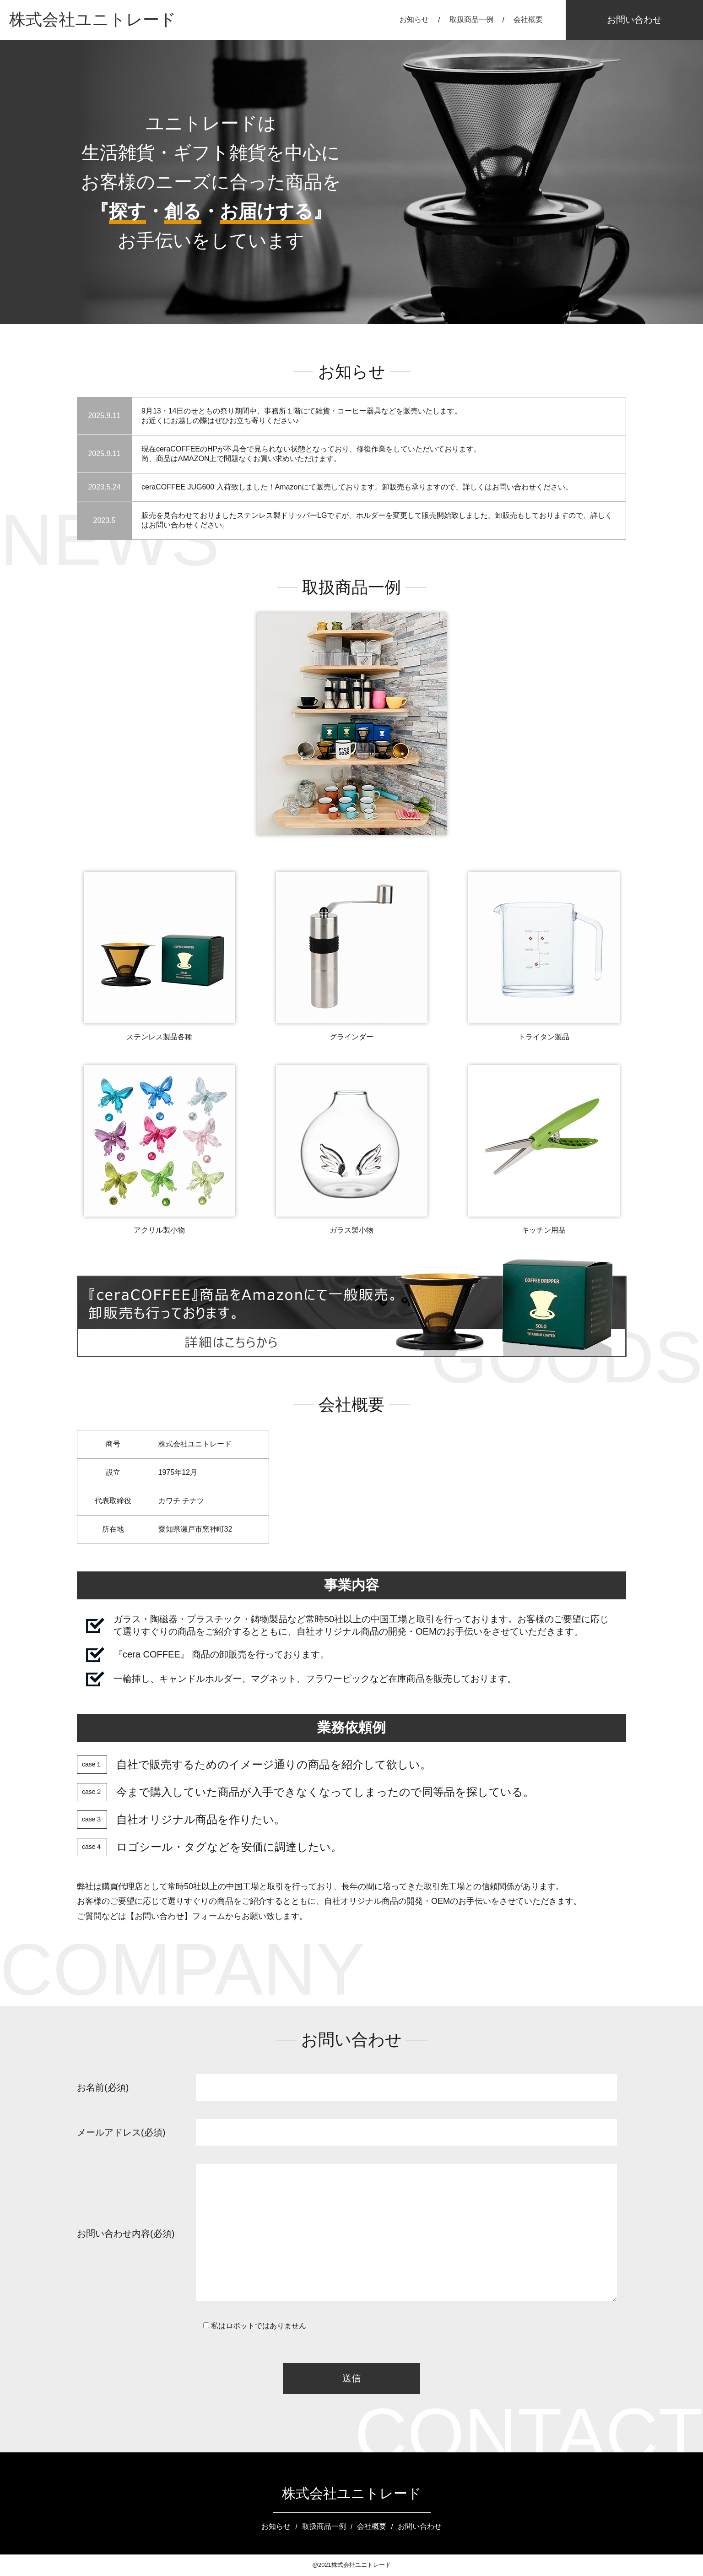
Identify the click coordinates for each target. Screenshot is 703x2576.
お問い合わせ (634, 20)
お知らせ (414, 19)
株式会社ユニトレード (92, 19)
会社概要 (528, 19)
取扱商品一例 (471, 19)
